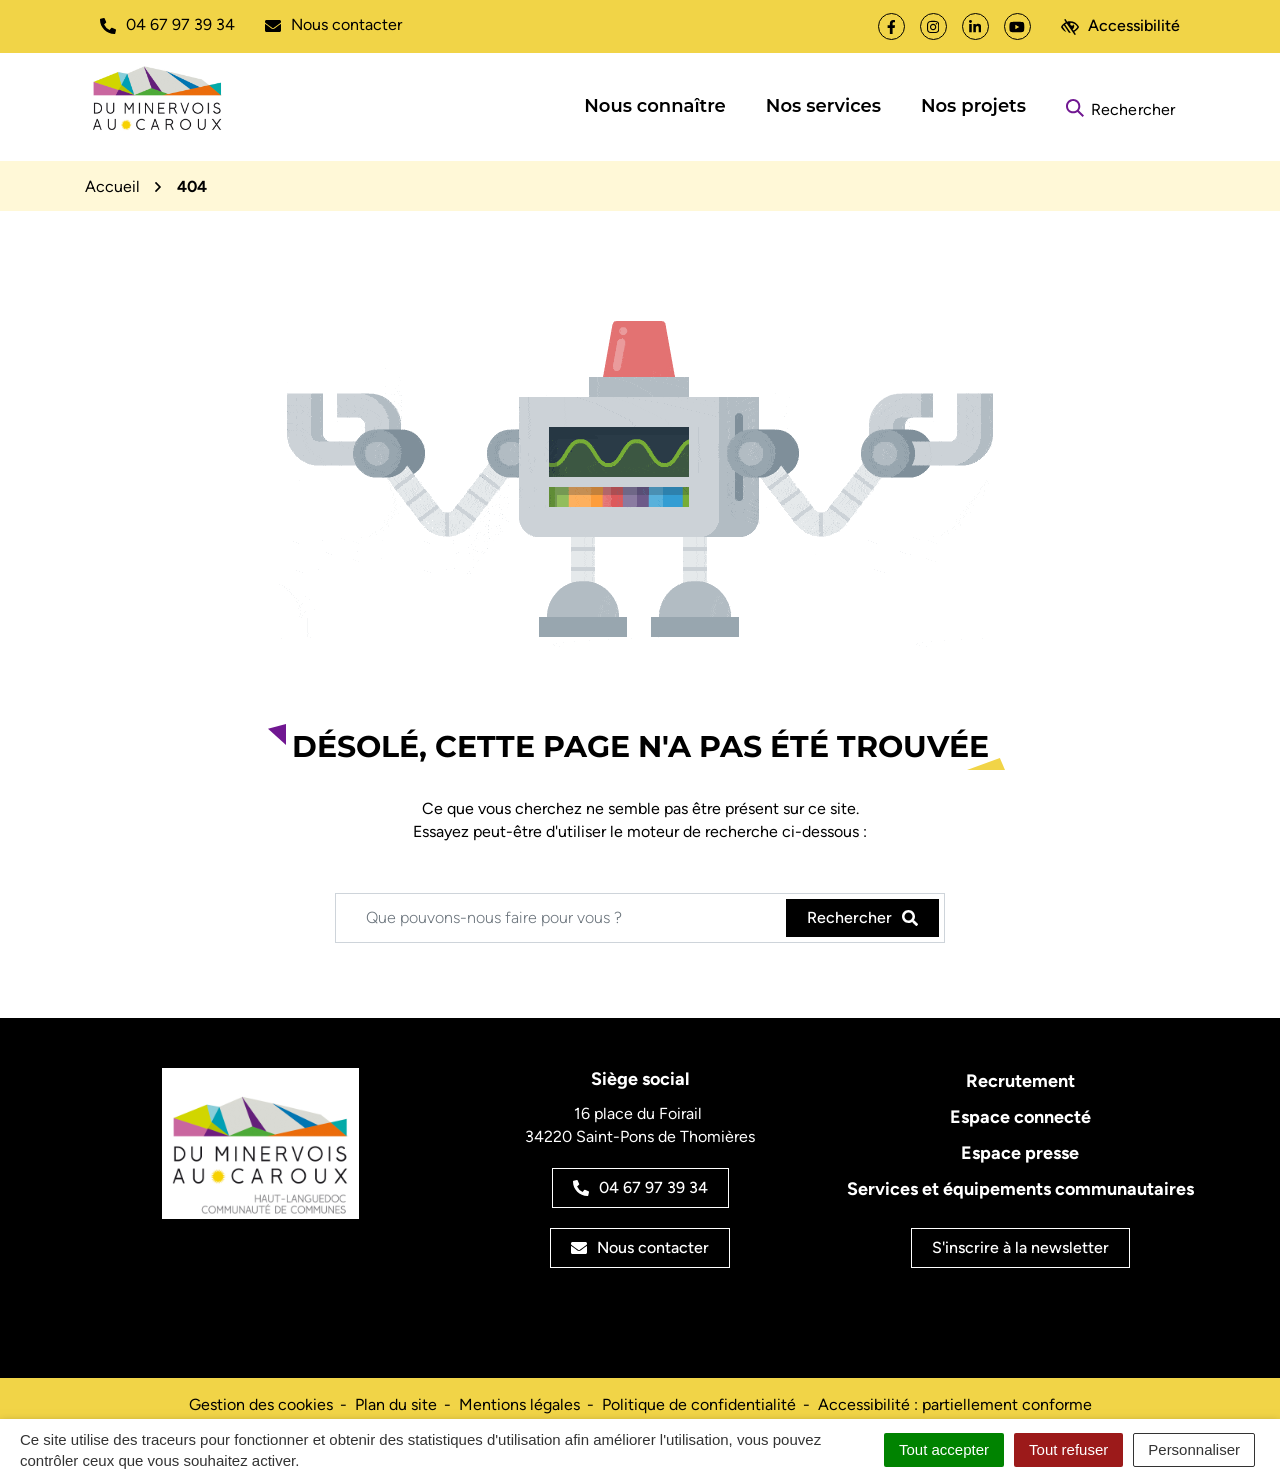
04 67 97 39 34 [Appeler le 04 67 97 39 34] (640, 1187)
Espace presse (1020, 1153)
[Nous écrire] (333, 25)
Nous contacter (640, 1247)
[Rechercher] (1120, 107)
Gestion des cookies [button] (261, 1404)
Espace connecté (1020, 1117)
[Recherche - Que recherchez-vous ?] (561, 918)
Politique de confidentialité (699, 1404)
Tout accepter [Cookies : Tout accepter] (944, 1449)
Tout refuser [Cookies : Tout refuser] (1068, 1449)
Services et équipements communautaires (1020, 1189)
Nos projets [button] (973, 106)
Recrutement (1020, 1081)
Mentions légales (519, 1404)
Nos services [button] (823, 106)
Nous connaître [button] (655, 106)
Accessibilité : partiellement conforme (955, 1404)
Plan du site (396, 1404)
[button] (167, 25)
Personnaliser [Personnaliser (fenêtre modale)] (1194, 1449)
